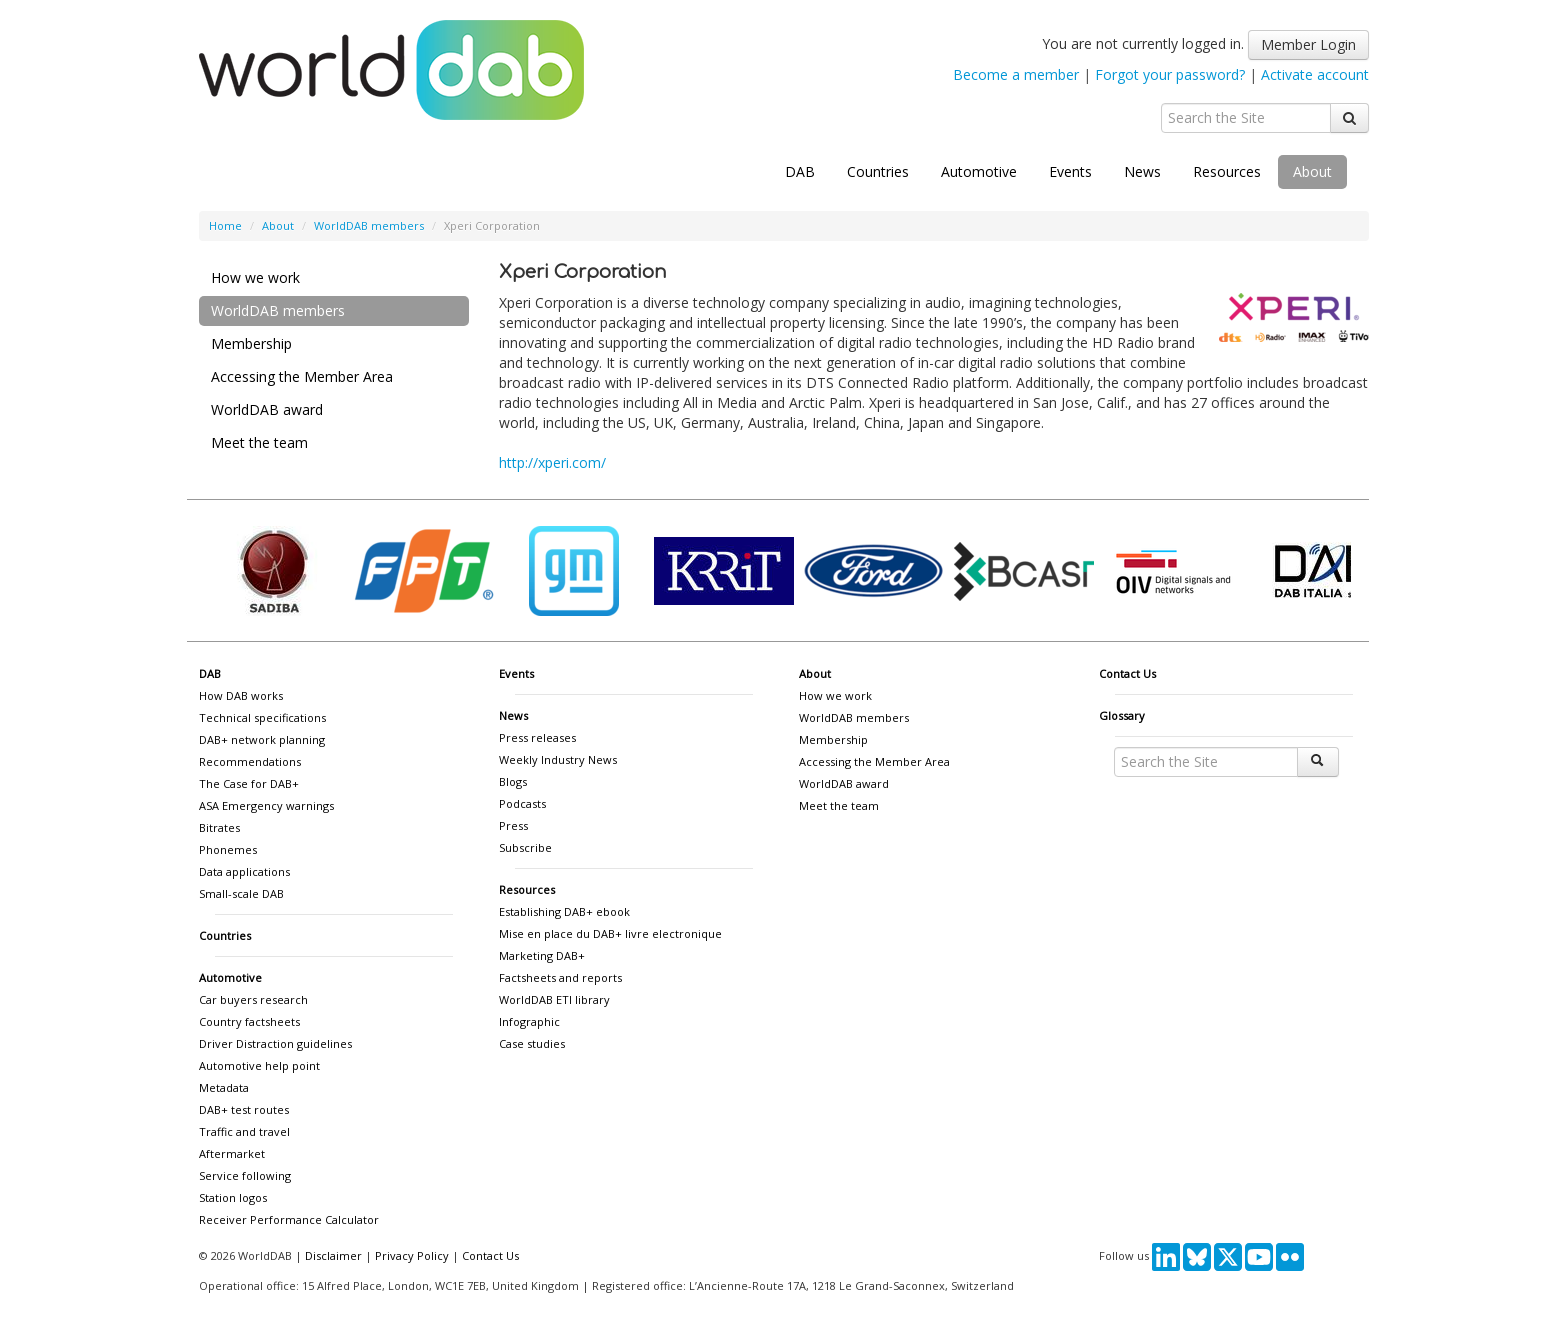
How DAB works (241, 695)
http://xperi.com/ (552, 462)
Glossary (1122, 715)
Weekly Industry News (558, 759)
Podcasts (522, 803)
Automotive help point (259, 1065)
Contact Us (1127, 673)
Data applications (244, 871)
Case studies (532, 1043)
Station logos (233, 1197)
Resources (1227, 171)
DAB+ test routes (244, 1109)
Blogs (513, 781)
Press (513, 825)
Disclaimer (333, 1255)
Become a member (1016, 74)
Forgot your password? (1170, 74)
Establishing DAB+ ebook (564, 911)
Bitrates (219, 827)
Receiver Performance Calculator (289, 1219)
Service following (245, 1175)
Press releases (537, 737)
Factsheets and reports (560, 977)
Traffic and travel (244, 1131)
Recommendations (250, 761)
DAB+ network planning (262, 739)
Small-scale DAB (241, 893)
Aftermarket (232, 1153)
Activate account (1315, 74)
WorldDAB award (267, 409)
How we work (255, 277)
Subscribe (525, 847)
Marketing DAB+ (542, 955)
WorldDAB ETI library (554, 999)
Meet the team (259, 442)
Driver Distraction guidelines (275, 1043)
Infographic (529, 1021)
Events (1070, 171)
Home (225, 225)
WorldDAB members (369, 225)
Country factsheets (249, 1021)
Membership (251, 343)
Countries (878, 171)
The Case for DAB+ (249, 783)
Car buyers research (253, 999)
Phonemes (228, 849)
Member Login (1308, 44)
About (1312, 171)
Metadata (224, 1087)
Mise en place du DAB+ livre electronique (610, 933)
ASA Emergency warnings (266, 805)
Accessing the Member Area (302, 376)
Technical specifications (262, 717)
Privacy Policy (412, 1255)
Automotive (979, 171)
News (1142, 171)
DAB (800, 171)
